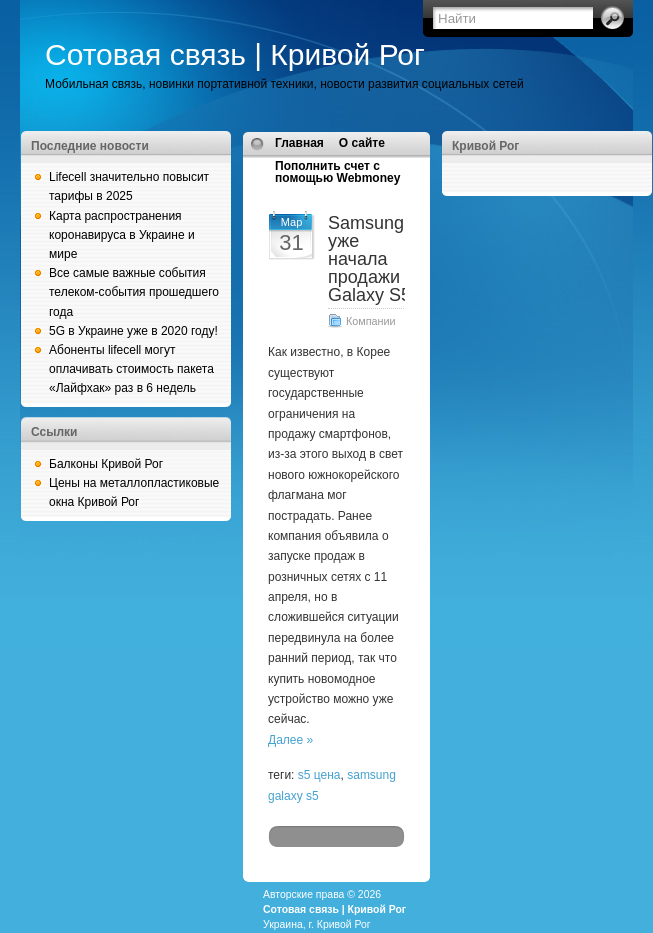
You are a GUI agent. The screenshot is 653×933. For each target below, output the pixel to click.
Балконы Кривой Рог (106, 464)
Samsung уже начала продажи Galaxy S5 (369, 259)
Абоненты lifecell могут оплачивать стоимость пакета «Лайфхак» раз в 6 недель (131, 369)
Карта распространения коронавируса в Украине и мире (122, 235)
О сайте (362, 143)
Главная (299, 143)
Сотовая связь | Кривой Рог (235, 54)
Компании (371, 321)
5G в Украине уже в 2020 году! (133, 331)
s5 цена (319, 775)
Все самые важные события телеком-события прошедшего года (134, 292)
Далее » (290, 740)
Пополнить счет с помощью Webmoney (337, 172)
